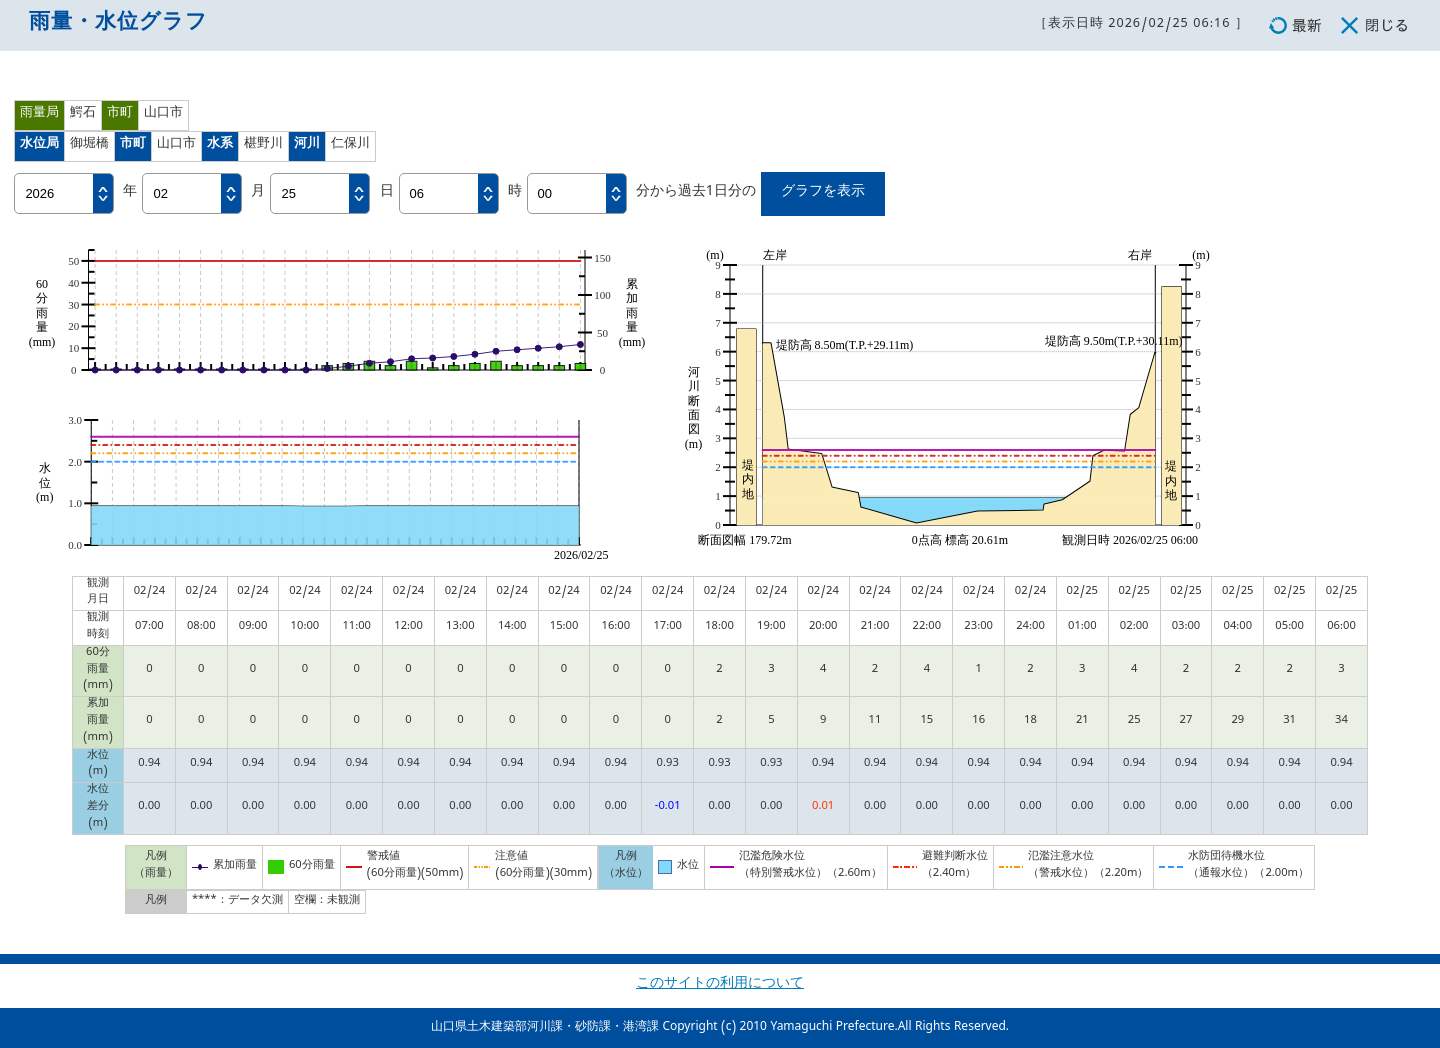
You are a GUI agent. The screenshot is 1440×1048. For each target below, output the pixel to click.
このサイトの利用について (720, 985)
